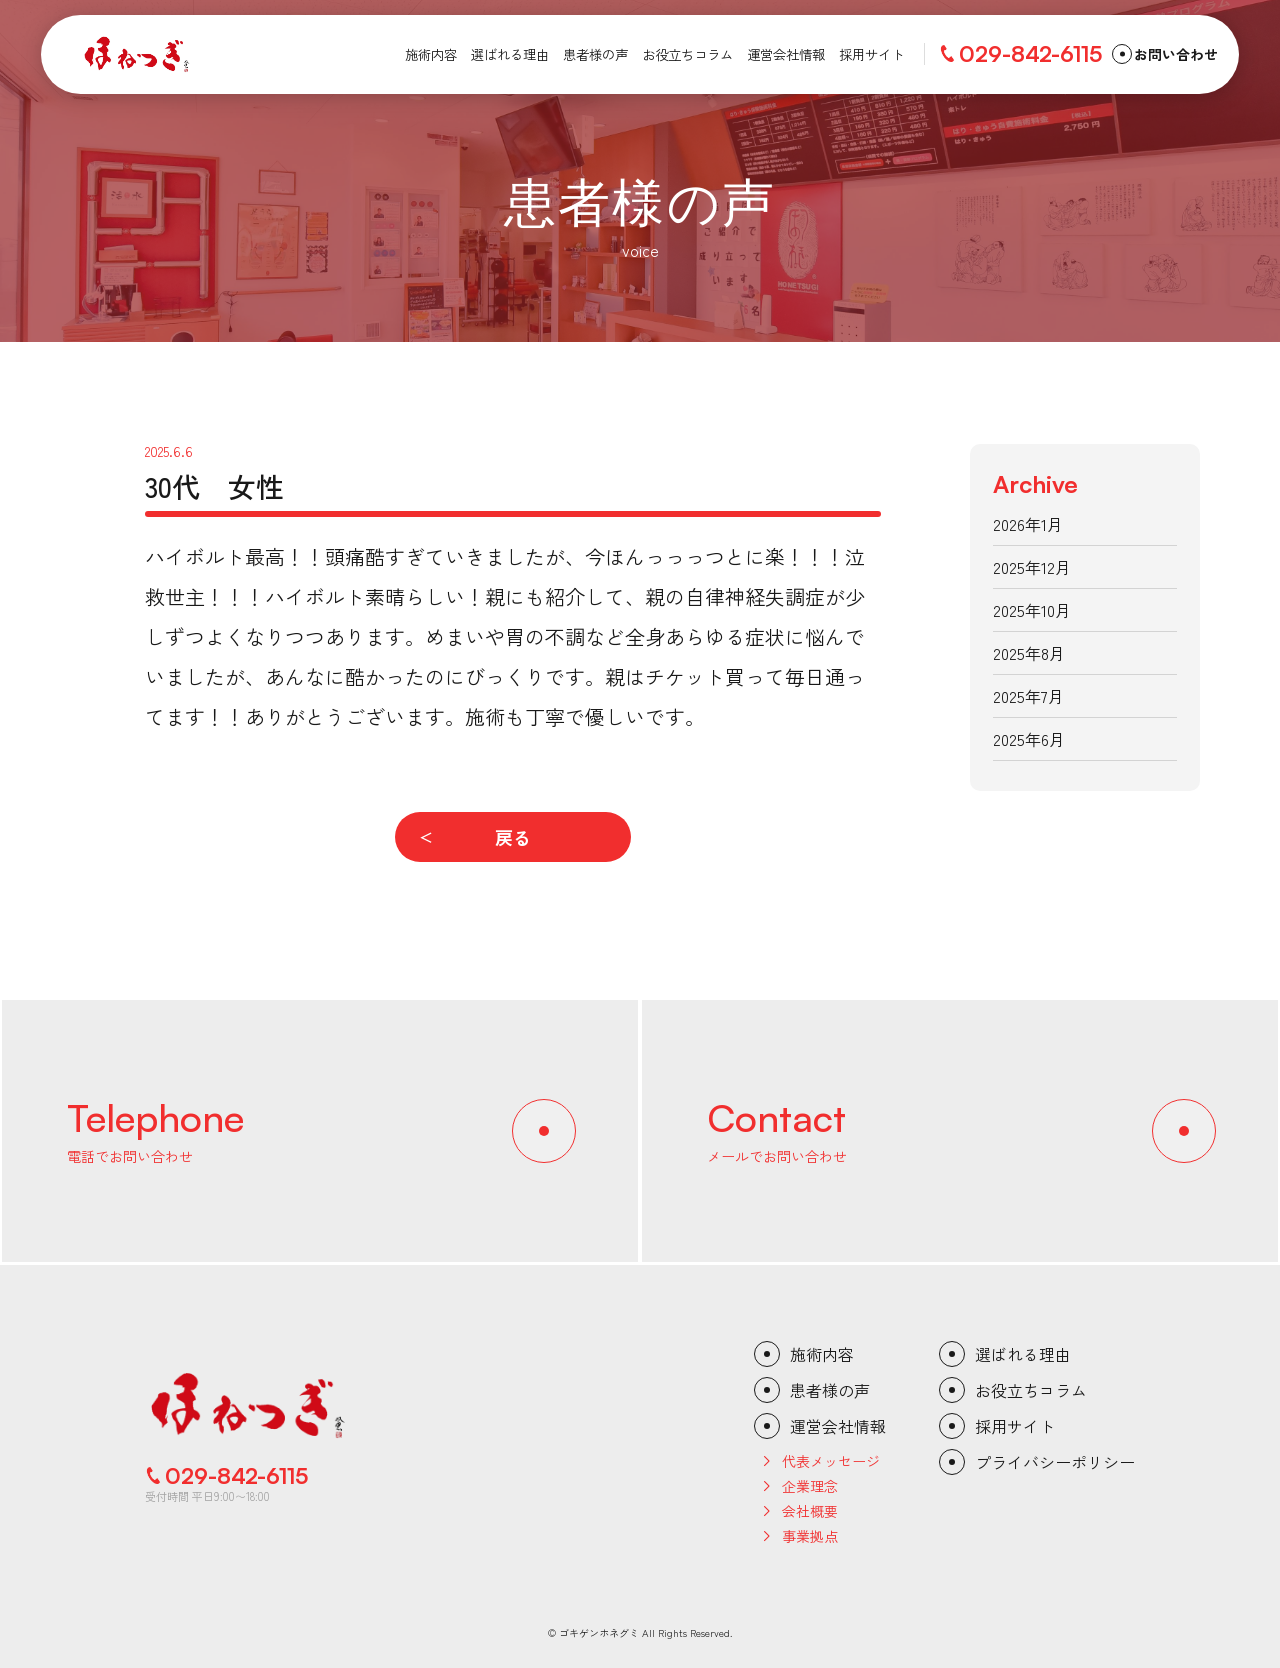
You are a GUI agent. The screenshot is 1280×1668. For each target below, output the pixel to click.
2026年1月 (1028, 524)
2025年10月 (1032, 610)
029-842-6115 (1030, 54)
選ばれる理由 (1023, 1354)
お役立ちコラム (1031, 1390)
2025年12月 (1032, 567)
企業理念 (810, 1486)
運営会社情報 (838, 1426)
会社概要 (810, 1511)
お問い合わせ (1176, 54)
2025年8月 (1029, 653)
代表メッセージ (831, 1461)
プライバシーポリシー (1055, 1462)
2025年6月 (1029, 739)
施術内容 (822, 1354)
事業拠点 (810, 1536)
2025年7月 (1028, 696)
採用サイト (1015, 1426)
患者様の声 (830, 1390)
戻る (513, 837)
